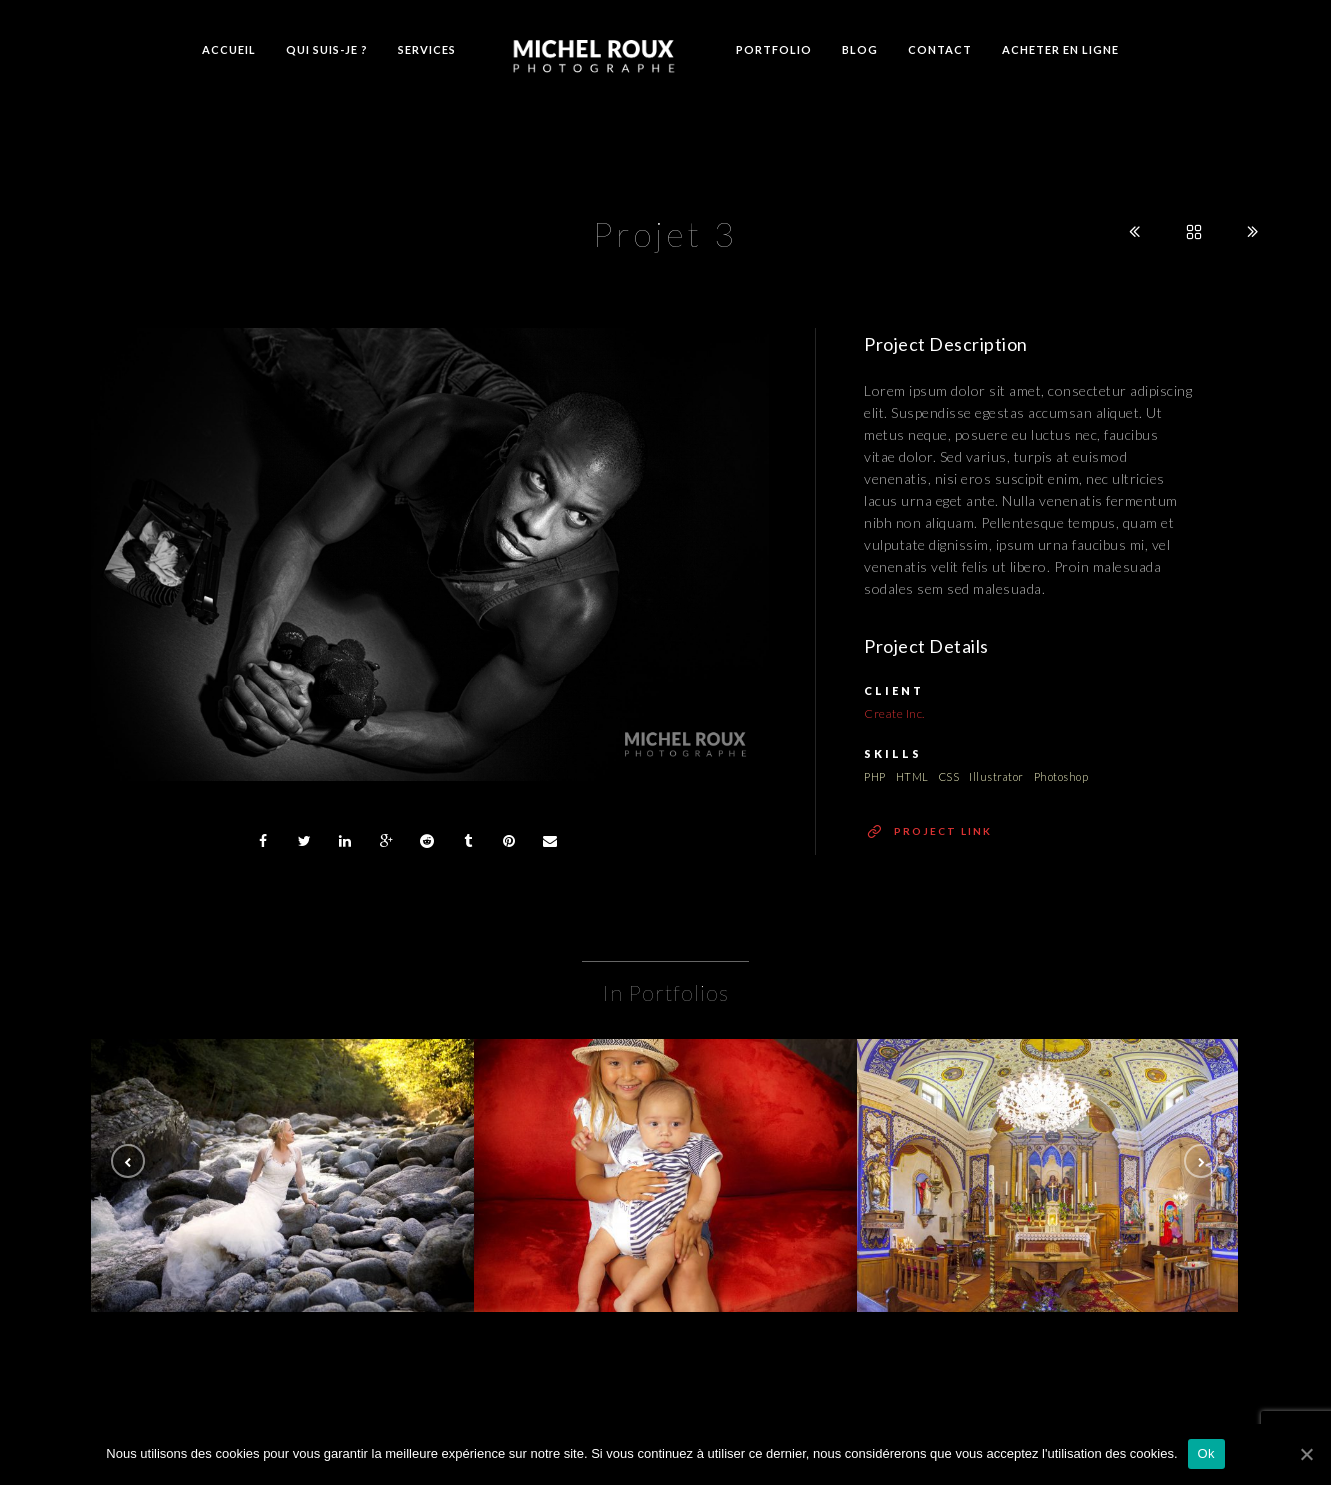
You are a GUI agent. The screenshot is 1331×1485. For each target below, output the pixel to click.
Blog (860, 49)
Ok (1206, 1453)
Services (427, 49)
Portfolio (774, 49)
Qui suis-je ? (327, 49)
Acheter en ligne (1060, 49)
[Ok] (1306, 1454)
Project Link (943, 831)
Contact (940, 49)
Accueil (229, 49)
